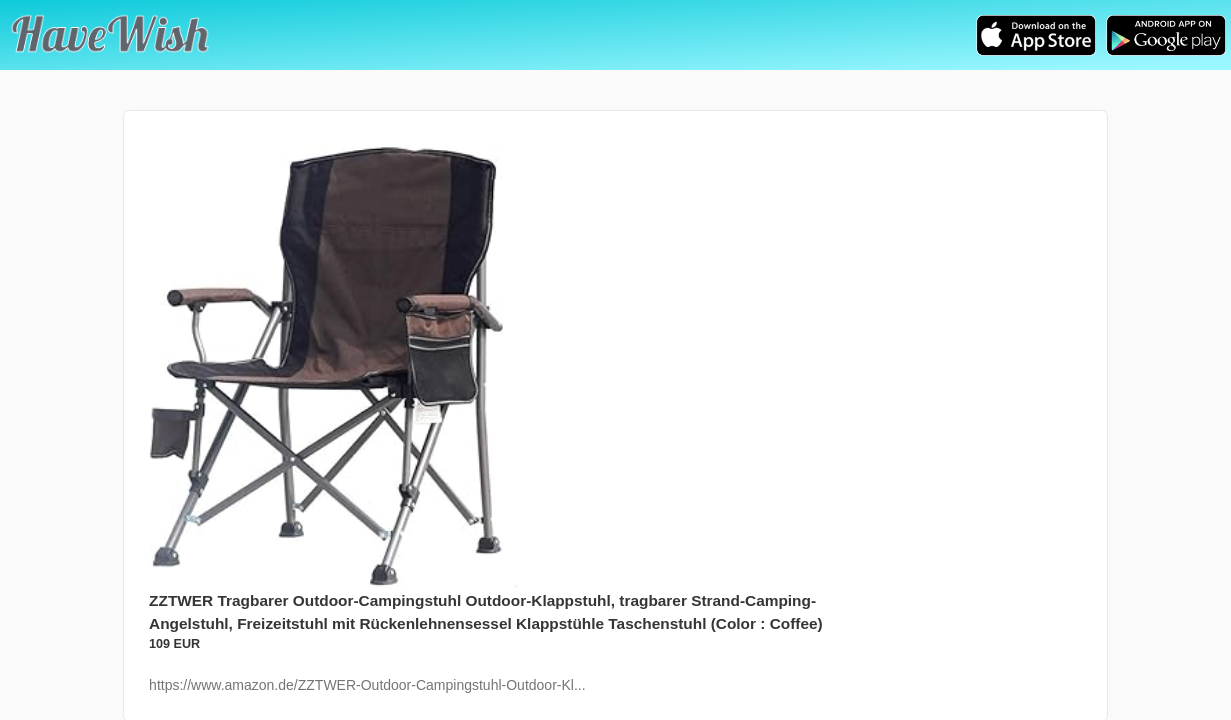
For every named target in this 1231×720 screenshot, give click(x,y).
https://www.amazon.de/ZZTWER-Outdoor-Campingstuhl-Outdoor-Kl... (367, 685)
